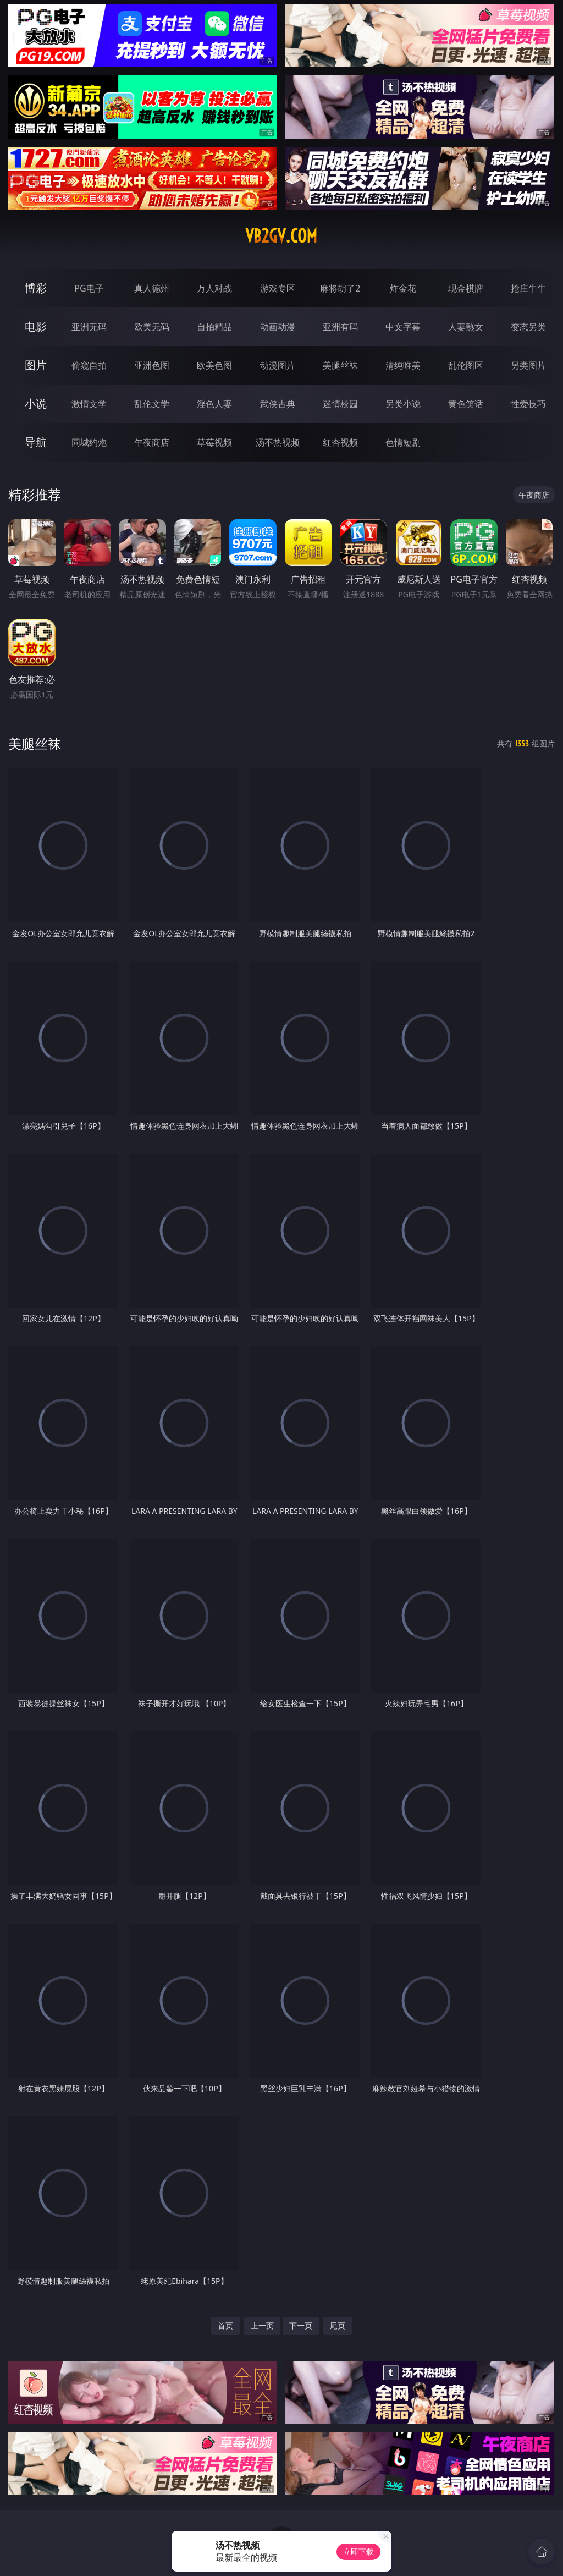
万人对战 (214, 288)
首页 (225, 2325)
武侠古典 (277, 404)
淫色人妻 (214, 404)
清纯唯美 (403, 365)
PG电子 (88, 288)
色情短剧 (403, 442)
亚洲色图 (151, 365)
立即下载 (358, 2551)
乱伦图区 (465, 365)
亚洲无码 (89, 327)
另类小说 (403, 404)
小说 (36, 403)
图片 (36, 365)
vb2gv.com (281, 236)
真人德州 (151, 288)
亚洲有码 (340, 327)
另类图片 (528, 365)
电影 (36, 326)
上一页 (262, 2325)
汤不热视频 (278, 442)
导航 (36, 442)
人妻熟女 (465, 327)
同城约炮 (89, 442)
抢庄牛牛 (528, 288)
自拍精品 (214, 327)
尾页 (337, 2325)
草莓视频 (214, 442)
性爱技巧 (528, 404)
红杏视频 (340, 442)
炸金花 (403, 288)
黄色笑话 (465, 404)
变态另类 (528, 327)
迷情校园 (340, 404)
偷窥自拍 (89, 365)
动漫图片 (277, 365)
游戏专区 (277, 288)
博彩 (36, 288)
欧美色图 (214, 365)
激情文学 (89, 404)
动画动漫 (277, 327)
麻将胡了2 (340, 288)
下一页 (300, 2325)
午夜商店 (151, 442)
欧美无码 (151, 327)
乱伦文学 (151, 404)
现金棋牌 (465, 288)
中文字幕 (403, 327)
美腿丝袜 (340, 365)
